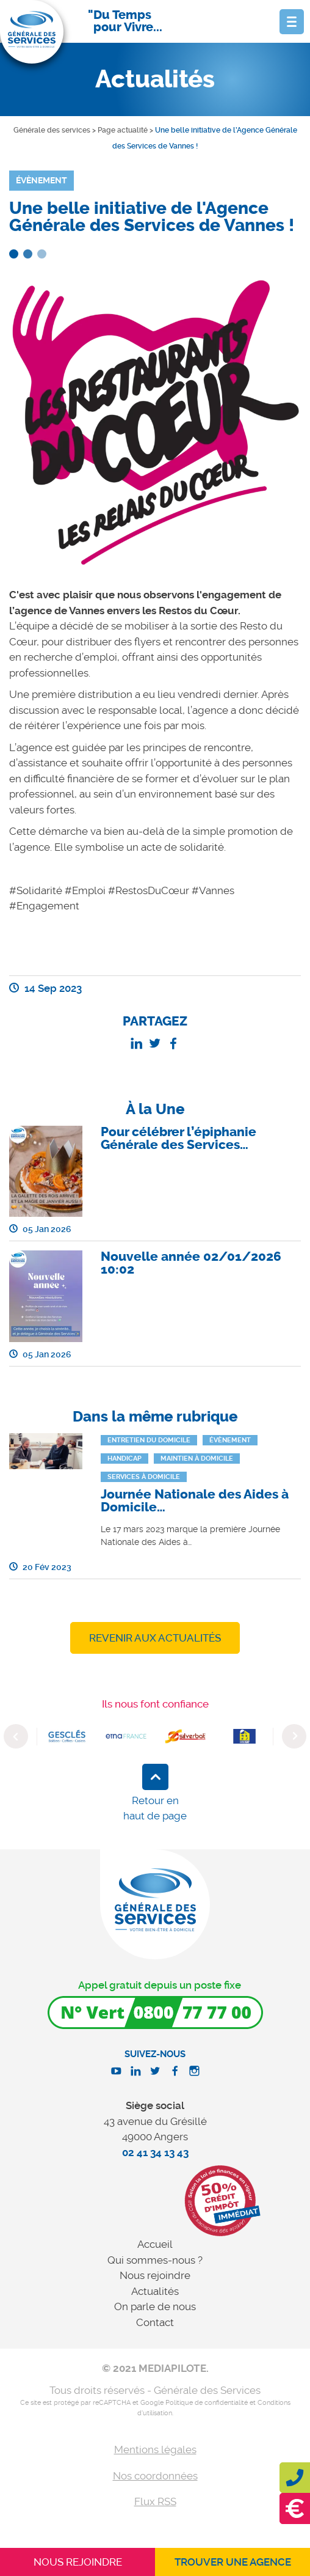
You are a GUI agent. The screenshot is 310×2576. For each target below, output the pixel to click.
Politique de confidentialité (206, 2403)
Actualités (155, 2291)
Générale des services (51, 130)
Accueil (155, 2244)
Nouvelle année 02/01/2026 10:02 (191, 1263)
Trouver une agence (233, 2562)
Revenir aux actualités (155, 1638)
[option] (66, 1736)
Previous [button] (16, 1736)
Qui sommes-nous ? (155, 2260)
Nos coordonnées (155, 2476)
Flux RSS (155, 2501)
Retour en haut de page (155, 1808)
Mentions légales (155, 2449)
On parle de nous (155, 2306)
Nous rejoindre (155, 2275)
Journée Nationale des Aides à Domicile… (195, 1500)
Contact (155, 2322)
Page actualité (123, 130)
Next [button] (294, 1736)
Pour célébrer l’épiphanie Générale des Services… (178, 1138)
